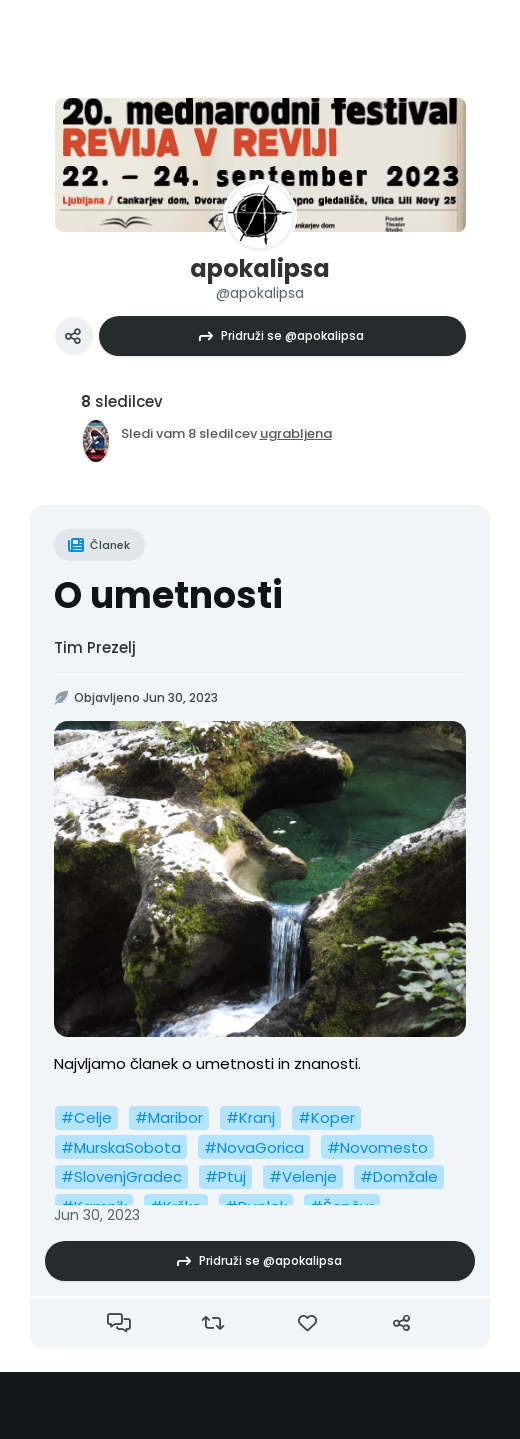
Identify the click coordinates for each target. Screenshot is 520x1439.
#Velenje (303, 1176)
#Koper (326, 1117)
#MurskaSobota (121, 1147)
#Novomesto (377, 1147)
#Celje (86, 1117)
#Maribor (169, 1117)
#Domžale (399, 1176)
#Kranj (250, 1117)
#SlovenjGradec (121, 1176)
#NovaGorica (254, 1147)
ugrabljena (296, 433)
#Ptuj (225, 1176)
